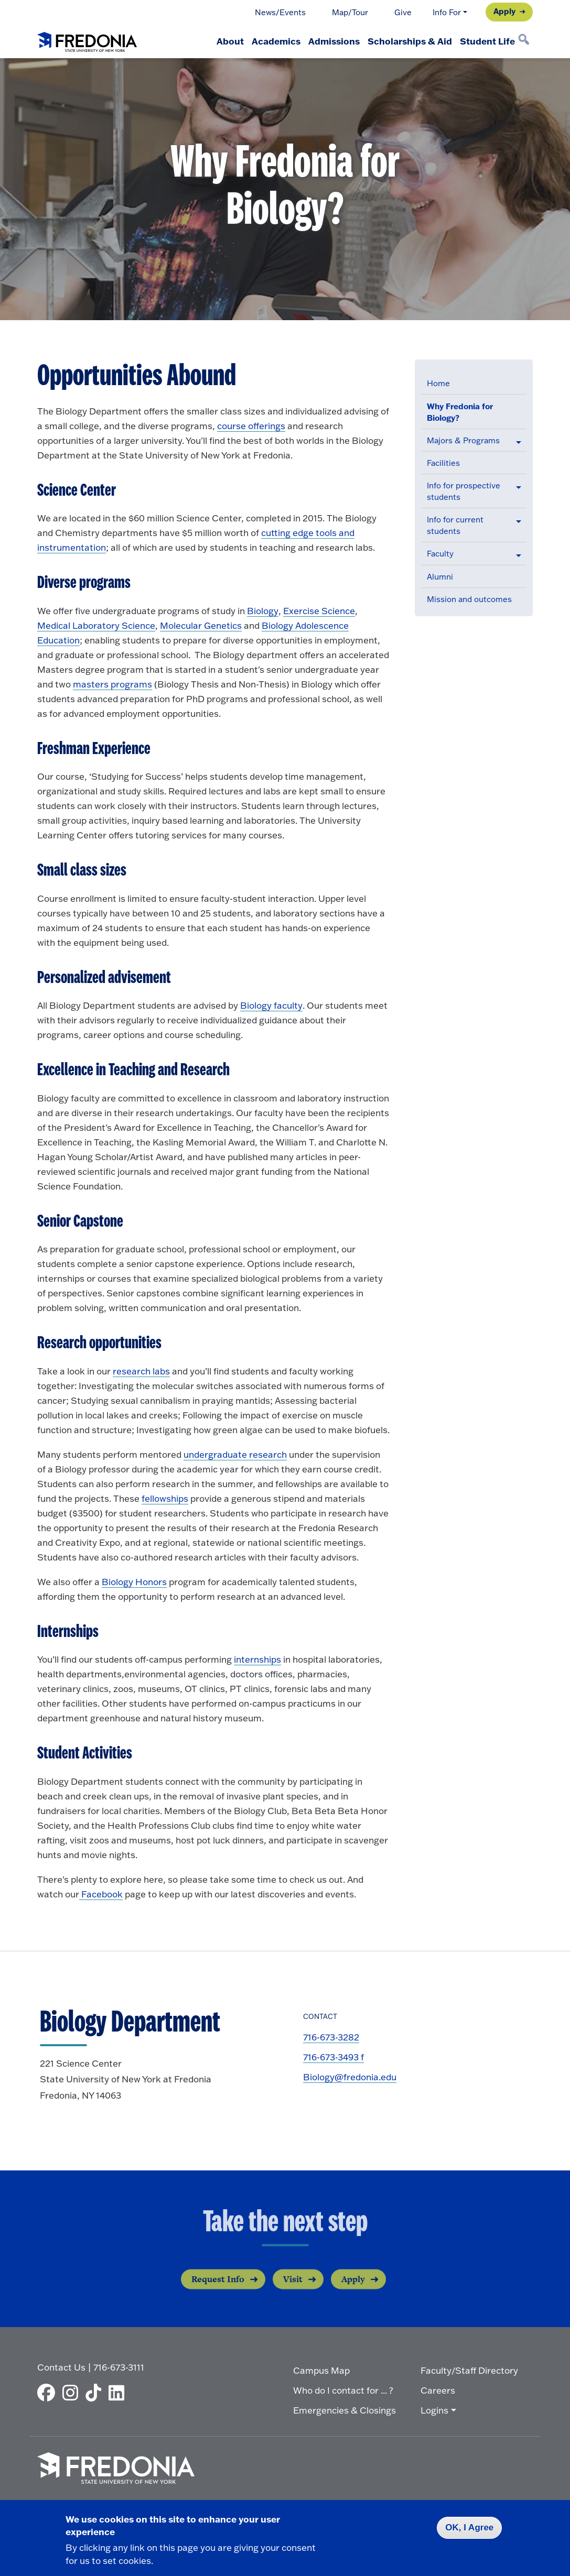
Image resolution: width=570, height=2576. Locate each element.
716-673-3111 (118, 2364)
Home (438, 383)
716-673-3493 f (333, 2056)
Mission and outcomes (469, 599)
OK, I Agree (469, 2528)
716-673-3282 (331, 2037)
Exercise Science (319, 610)
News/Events (280, 12)
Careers (438, 2387)
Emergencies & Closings (344, 2407)
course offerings (251, 425)
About (199, 41)
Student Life (483, 41)
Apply (504, 11)
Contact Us (61, 2364)
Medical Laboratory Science (96, 625)
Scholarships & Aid (399, 41)
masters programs (112, 684)
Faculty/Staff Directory (469, 2367)
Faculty (440, 554)
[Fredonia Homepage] (87, 40)
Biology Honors (134, 1581)
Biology (262, 610)
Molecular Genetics (201, 625)
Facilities (443, 463)
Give (403, 12)
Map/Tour (350, 12)
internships (257, 1659)
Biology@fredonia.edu (349, 2076)
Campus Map (321, 2367)
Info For (447, 12)
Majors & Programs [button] (463, 440)
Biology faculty (271, 1005)
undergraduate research (235, 1454)
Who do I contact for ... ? (343, 2387)
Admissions (316, 41)
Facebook (101, 1894)
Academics (252, 41)
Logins (434, 2407)
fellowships (165, 1498)
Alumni (440, 577)
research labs (141, 1371)
